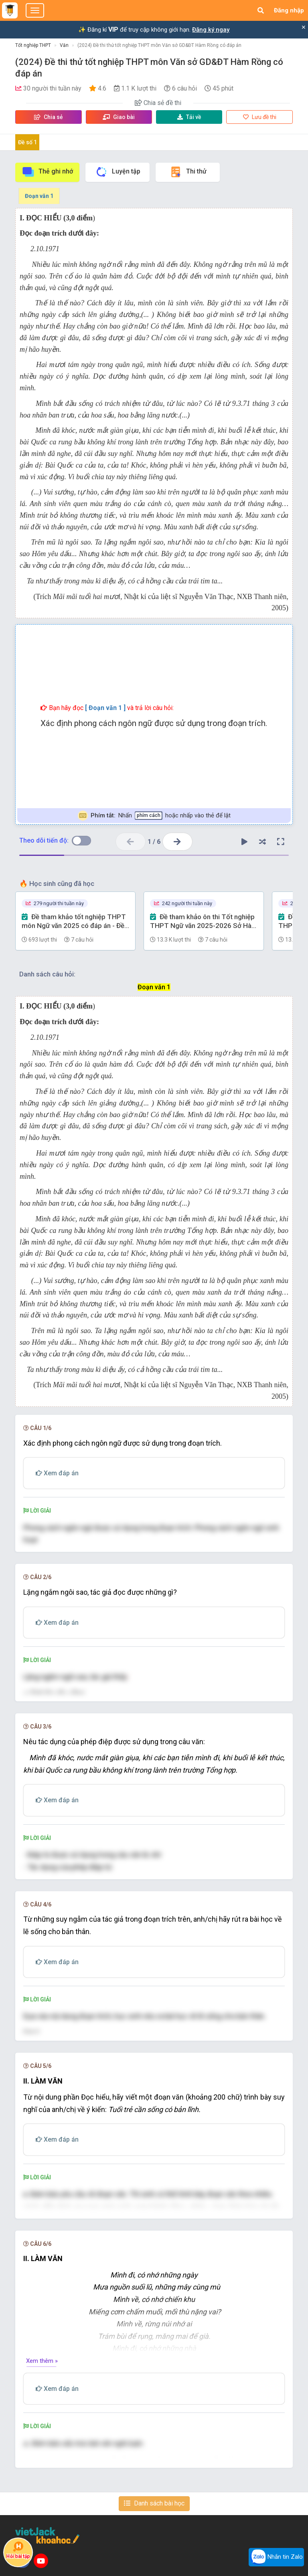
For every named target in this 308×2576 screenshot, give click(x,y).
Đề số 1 (27, 142)
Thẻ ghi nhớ (47, 171)
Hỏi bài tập (18, 2550)
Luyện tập (117, 171)
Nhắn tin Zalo (276, 2557)
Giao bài (119, 117)
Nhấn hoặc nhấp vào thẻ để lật (154, 816)
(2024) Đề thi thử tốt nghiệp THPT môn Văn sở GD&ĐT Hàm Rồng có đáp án (159, 45)
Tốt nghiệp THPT (33, 45)
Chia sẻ (48, 117)
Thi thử (188, 171)
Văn (64, 45)
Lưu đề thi (259, 117)
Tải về (189, 117)
